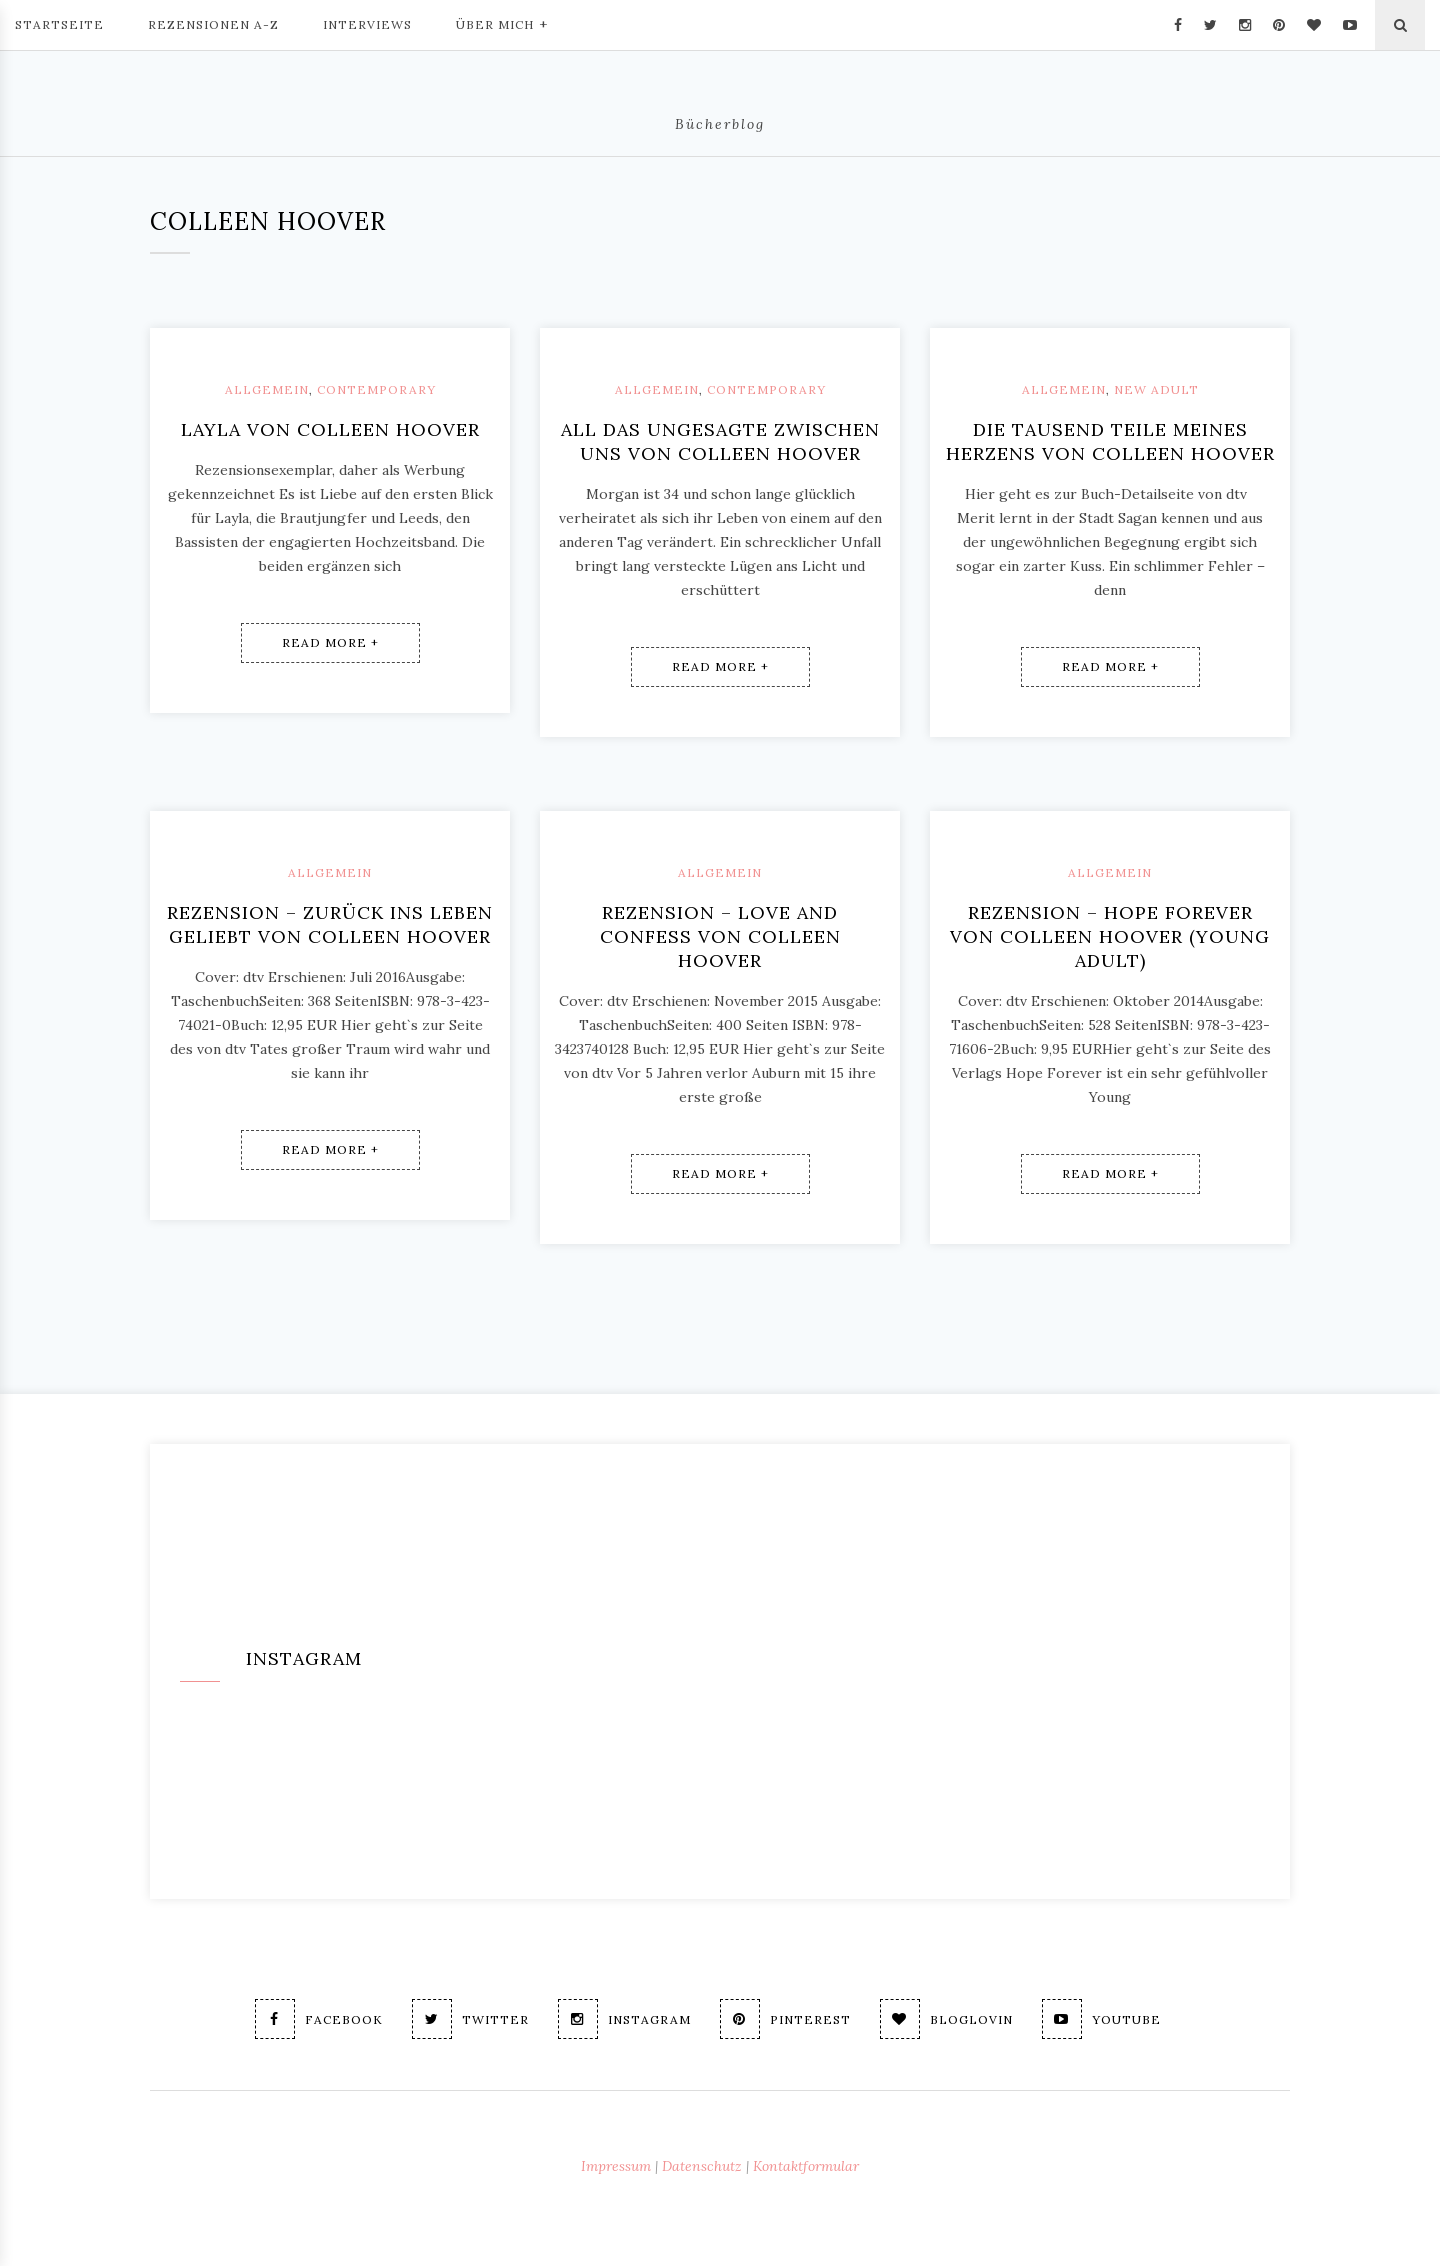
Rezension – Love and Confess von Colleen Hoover (720, 936)
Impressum (616, 2166)
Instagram (624, 2019)
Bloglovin (946, 2019)
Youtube (1101, 2019)
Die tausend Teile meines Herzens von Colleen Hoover (1110, 441)
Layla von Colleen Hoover (330, 429)
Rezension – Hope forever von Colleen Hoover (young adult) (1110, 936)
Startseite (59, 24)
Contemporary (376, 389)
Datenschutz (702, 2166)
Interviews (367, 24)
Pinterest (785, 2019)
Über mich (502, 23)
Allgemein (267, 389)
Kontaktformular (806, 2166)
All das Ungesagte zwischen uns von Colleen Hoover (720, 441)
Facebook (319, 2019)
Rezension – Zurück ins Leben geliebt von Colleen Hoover (330, 924)
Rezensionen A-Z (213, 24)
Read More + (330, 642)
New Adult (1156, 389)
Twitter (470, 2019)
